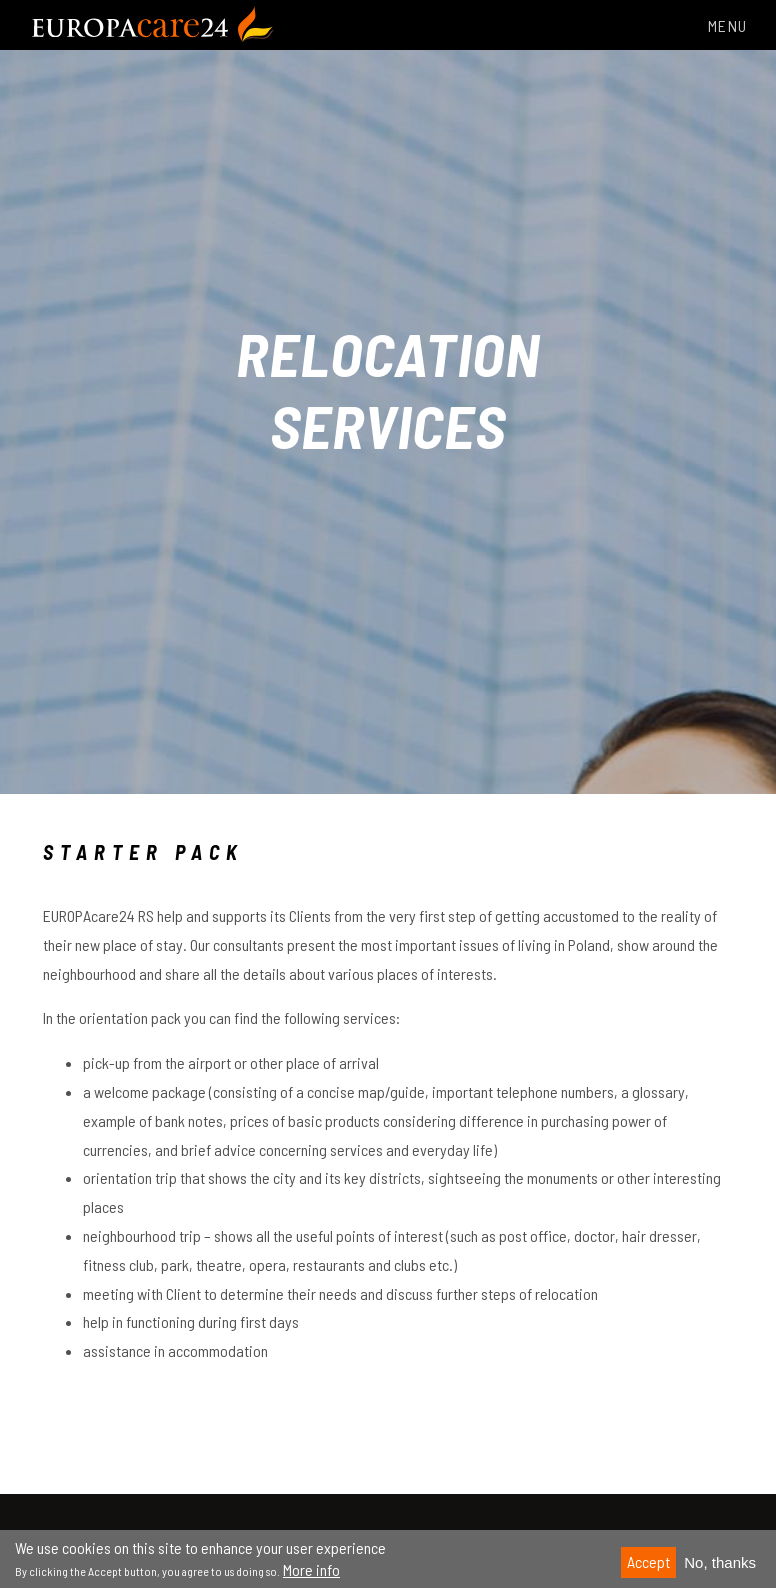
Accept (648, 1567)
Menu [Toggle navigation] (716, 25)
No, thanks (720, 1568)
